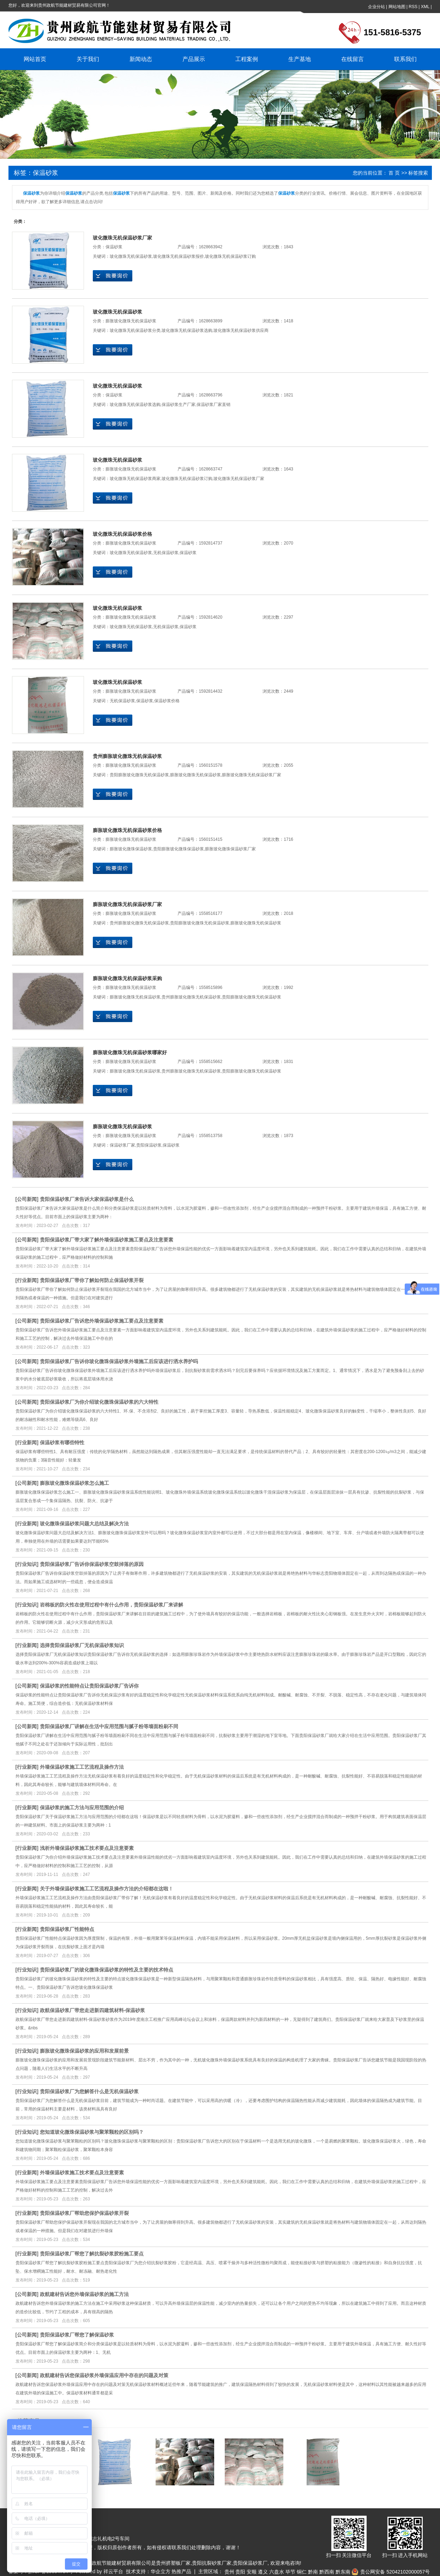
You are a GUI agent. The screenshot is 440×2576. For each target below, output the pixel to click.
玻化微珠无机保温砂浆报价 (178, 256)
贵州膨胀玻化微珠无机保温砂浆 (127, 756)
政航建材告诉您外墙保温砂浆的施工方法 (84, 2294)
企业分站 (376, 6)
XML (425, 6)
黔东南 (343, 2572)
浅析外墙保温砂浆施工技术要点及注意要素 (87, 1848)
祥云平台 (113, 2571)
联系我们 (405, 59)
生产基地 (299, 59)
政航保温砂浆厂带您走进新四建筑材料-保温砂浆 (92, 2010)
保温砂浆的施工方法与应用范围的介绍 (82, 1807)
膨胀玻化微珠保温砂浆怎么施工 (74, 1483)
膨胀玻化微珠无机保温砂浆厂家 (251, 774)
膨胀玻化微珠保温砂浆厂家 (230, 848)
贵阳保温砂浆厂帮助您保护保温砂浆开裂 (84, 2213)
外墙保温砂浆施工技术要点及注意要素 (82, 2172)
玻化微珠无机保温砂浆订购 (230, 256)
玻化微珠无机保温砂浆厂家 (122, 238)
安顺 (252, 2572)
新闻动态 (140, 59)
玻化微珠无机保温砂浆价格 (122, 534)
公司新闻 (27, 1199)
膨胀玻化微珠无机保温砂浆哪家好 (130, 1052)
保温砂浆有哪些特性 (62, 1442)
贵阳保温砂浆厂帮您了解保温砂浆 (77, 2335)
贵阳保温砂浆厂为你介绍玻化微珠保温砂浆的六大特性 (99, 1402)
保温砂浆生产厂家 (178, 404)
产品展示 (193, 59)
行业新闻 (27, 1280)
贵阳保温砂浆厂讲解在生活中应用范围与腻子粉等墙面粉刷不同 (109, 1726)
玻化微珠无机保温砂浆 (131, 256)
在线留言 (352, 59)
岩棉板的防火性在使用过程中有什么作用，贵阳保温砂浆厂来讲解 (111, 1605)
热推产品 (181, 2571)
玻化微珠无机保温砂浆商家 (135, 478)
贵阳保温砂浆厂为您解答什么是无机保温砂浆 (89, 2091)
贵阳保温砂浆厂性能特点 (67, 1929)
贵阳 (240, 2572)
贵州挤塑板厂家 (173, 2563)
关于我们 (88, 59)
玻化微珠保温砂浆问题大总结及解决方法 (84, 1523)
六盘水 (276, 2572)
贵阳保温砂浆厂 (250, 2563)
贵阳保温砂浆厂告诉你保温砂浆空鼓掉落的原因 (92, 1564)
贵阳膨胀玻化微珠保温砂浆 (178, 848)
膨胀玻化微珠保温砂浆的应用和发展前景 (84, 2051)
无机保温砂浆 (166, 552)
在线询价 (112, 275)
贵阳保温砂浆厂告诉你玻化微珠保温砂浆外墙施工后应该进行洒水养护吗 (119, 1361)
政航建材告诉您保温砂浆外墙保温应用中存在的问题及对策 (104, 2375)
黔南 (313, 2572)
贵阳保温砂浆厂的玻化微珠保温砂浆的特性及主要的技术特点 (106, 1970)
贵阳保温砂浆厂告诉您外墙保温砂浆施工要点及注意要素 (101, 1321)
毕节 (290, 2572)
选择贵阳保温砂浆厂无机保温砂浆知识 (82, 1645)
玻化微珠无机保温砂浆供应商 (241, 330)
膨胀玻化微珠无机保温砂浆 (131, 320)
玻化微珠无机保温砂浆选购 (187, 330)
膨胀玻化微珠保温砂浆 (131, 848)
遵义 (263, 2572)
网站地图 (396, 6)
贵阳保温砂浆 (149, 1145)
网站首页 (35, 59)
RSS (413, 6)
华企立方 (160, 2571)
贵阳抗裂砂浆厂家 (211, 2563)
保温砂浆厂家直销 (213, 404)
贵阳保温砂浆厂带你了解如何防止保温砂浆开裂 (92, 1280)
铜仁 (302, 2572)
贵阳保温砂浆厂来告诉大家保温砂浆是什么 (87, 1199)
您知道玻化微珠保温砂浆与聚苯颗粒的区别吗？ (92, 2132)
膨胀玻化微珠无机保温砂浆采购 (127, 978)
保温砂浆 (114, 246)
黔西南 (326, 2572)
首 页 (394, 173)
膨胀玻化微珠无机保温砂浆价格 (127, 830)
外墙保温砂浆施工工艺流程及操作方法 (82, 1767)
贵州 (229, 2572)
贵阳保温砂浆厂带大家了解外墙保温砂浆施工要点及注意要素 (106, 1240)
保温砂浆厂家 (122, 1145)
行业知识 (27, 1564)
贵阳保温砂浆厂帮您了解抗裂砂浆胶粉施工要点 (92, 2253)
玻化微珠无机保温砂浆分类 (135, 330)
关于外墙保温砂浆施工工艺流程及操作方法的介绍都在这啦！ (106, 1888)
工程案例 (246, 59)
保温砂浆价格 (167, 700)
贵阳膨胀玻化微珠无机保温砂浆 (139, 774)
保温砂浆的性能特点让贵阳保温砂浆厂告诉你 (89, 1686)
